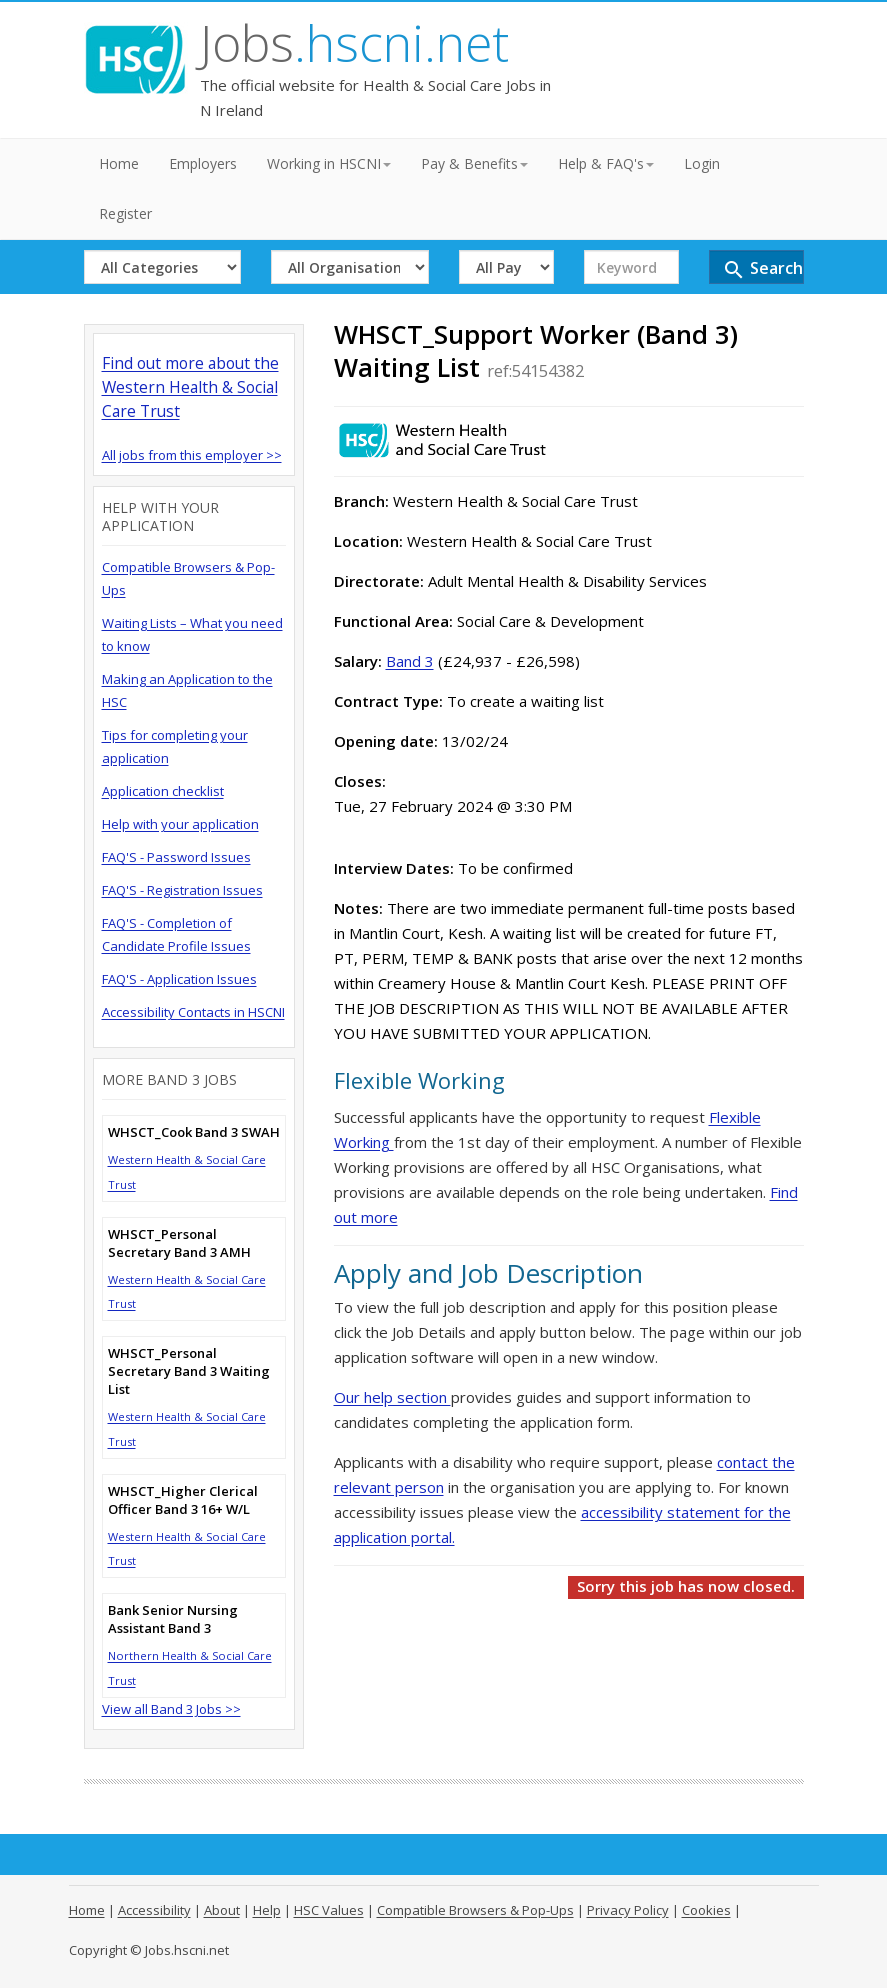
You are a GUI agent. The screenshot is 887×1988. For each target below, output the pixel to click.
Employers (203, 163)
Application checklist (163, 791)
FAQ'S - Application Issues (179, 979)
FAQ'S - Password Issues (176, 857)
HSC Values (329, 1910)
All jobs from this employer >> (192, 455)
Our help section (392, 1397)
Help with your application (180, 824)
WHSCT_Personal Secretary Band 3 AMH (179, 1243)
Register (125, 213)
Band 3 (410, 661)
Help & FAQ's (606, 163)
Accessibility (154, 1910)
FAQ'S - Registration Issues (182, 890)
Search (762, 269)
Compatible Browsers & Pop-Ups (475, 1910)
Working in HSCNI (329, 163)
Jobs (354, 43)
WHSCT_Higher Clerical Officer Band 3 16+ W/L (183, 1500)
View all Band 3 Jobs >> (171, 1709)
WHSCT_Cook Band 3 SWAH (194, 1132)
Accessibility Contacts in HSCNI (193, 1012)
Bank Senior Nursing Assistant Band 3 (173, 1619)
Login (702, 163)
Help (267, 1910)
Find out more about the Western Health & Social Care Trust (190, 387)
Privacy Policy (628, 1910)
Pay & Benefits (474, 163)
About (222, 1910)
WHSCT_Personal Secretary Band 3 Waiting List (189, 1371)
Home (119, 163)
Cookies (706, 1910)
